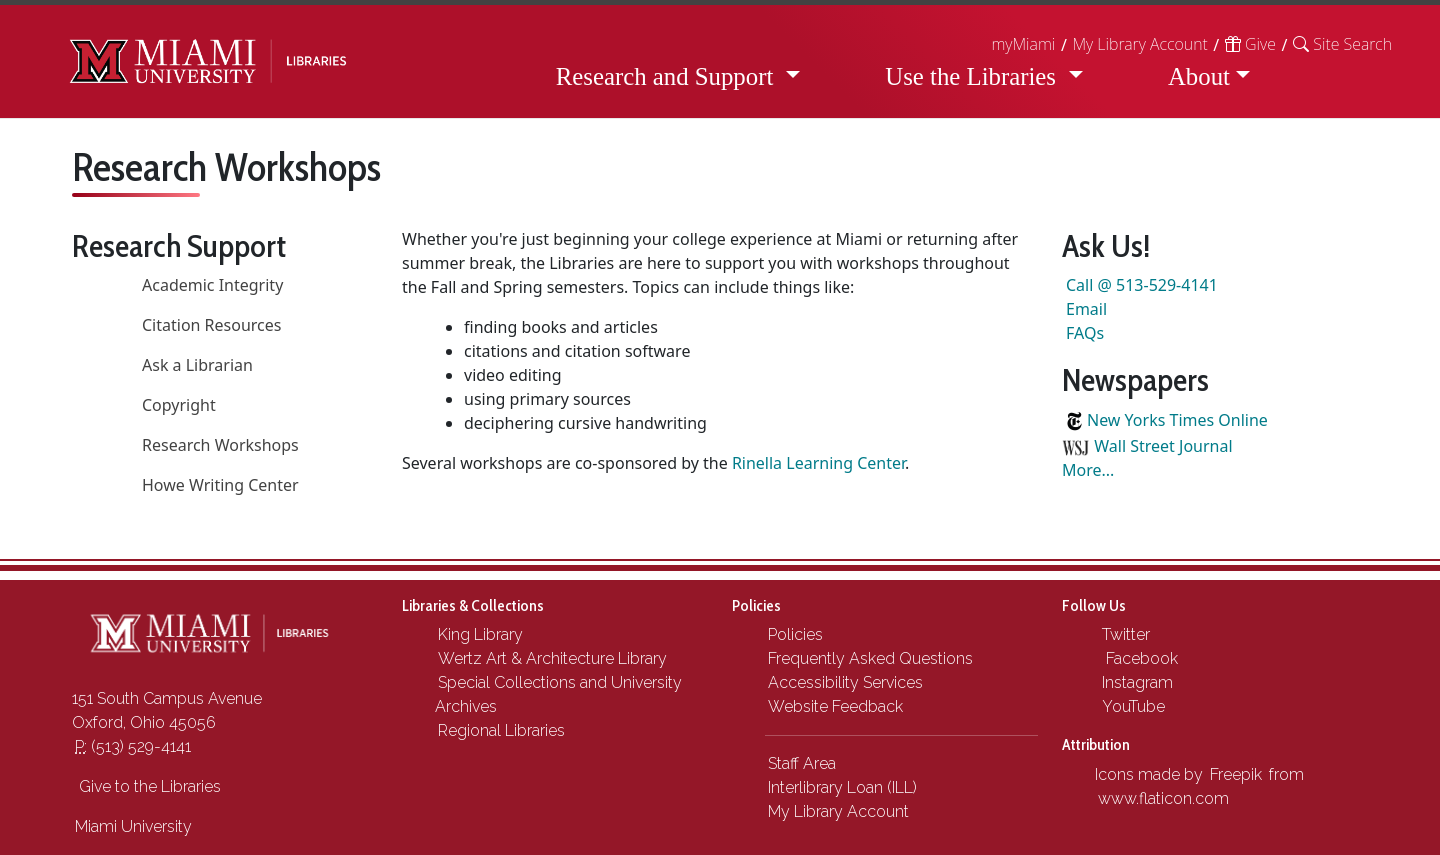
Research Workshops (220, 445)
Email (1086, 309)
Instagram (1135, 682)
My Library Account (1139, 44)
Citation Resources (212, 325)
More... (1088, 470)
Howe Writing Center (220, 485)
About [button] (1199, 76)
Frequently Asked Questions (870, 658)
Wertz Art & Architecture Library (552, 658)
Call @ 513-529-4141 (1142, 285)
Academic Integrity (212, 285)
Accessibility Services (845, 682)
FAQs (1085, 333)
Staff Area (802, 763)
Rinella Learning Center (818, 463)
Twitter (1124, 634)
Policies (795, 634)
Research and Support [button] (668, 76)
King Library (480, 634)
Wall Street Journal (1163, 446)
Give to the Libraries (148, 786)
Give (1250, 44)
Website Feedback (835, 706)
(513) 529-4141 (133, 746)
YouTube (1131, 706)
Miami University (133, 826)
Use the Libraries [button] (973, 76)
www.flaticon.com (1163, 798)
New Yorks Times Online (1177, 420)
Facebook (1138, 658)
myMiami (1023, 44)
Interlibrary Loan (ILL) (842, 787)
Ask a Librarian (197, 365)
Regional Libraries (501, 730)
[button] (1342, 44)
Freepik (1236, 774)
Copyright (179, 405)
